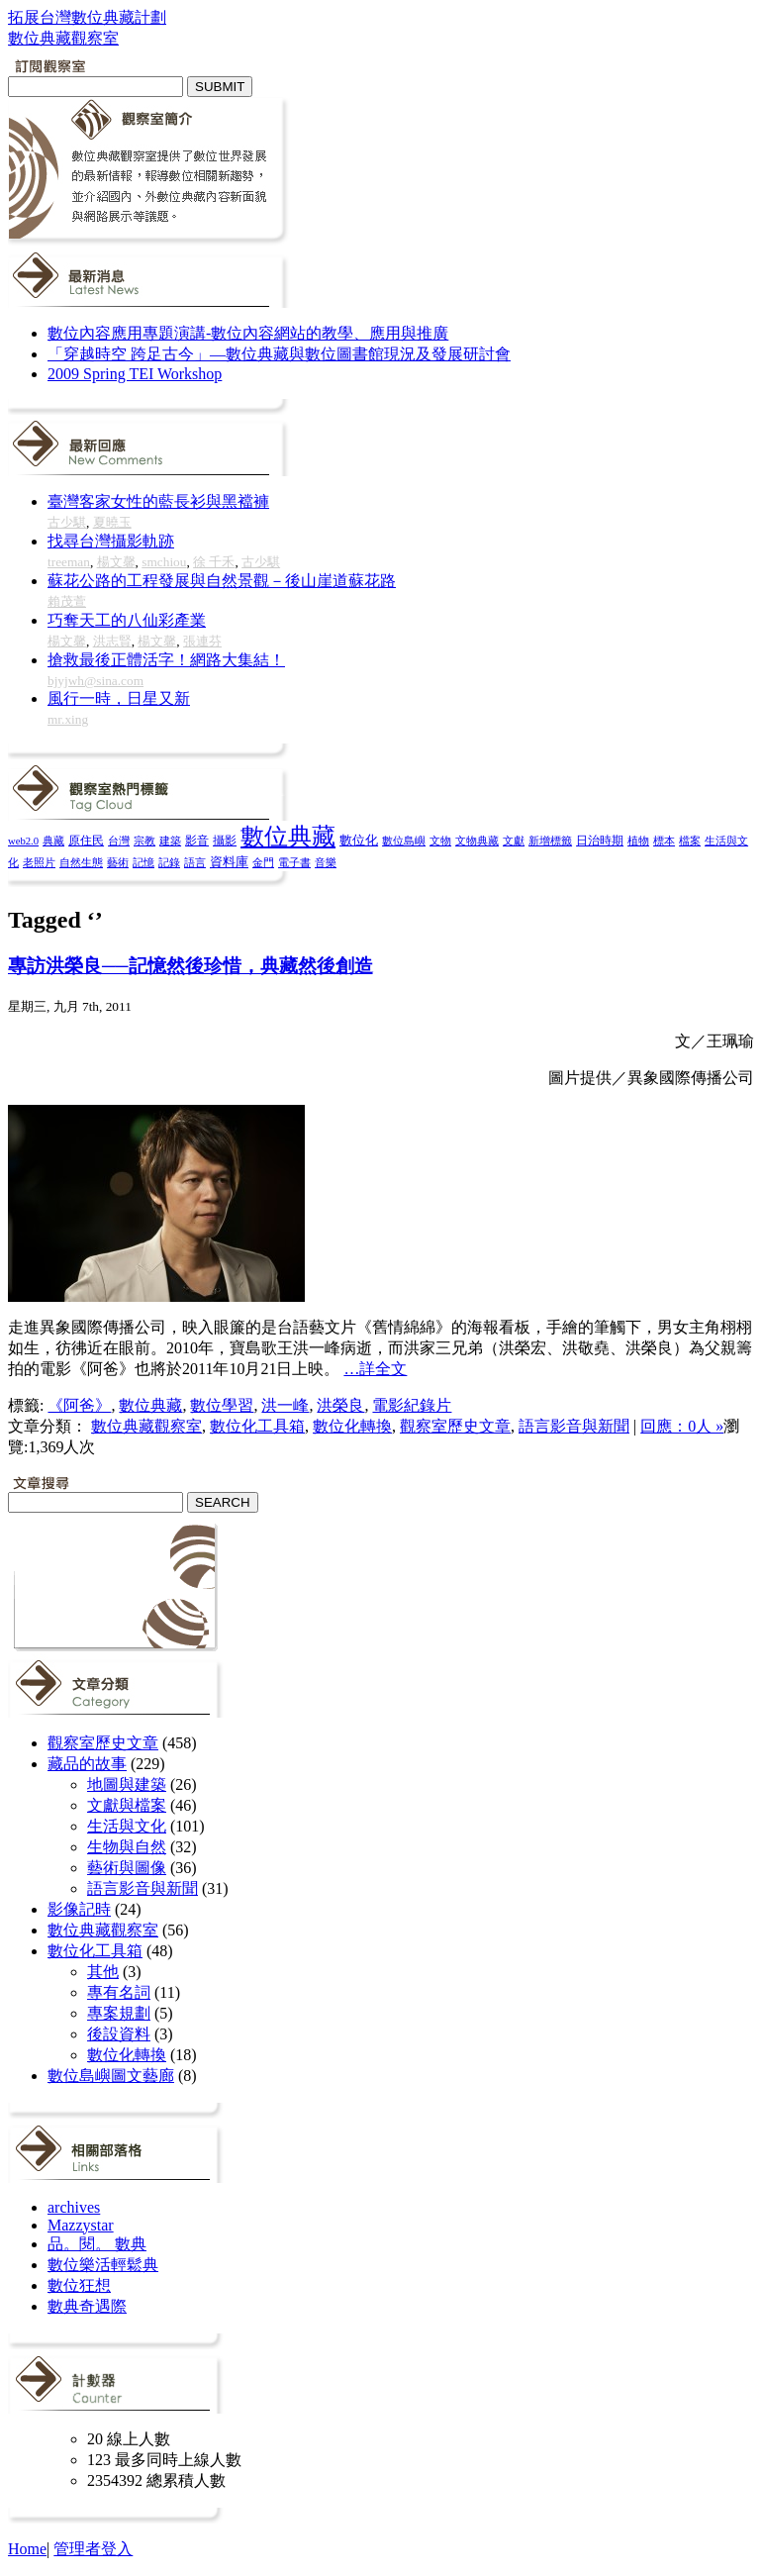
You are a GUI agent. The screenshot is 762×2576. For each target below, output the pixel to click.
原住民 (86, 840)
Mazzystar (81, 2225)
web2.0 (23, 841)
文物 (440, 840)
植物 (638, 840)
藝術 (118, 862)
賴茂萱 (67, 601)
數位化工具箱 (257, 1426)
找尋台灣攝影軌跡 (111, 541)
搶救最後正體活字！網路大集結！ (166, 659)
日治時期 (599, 841)
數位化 (358, 840)
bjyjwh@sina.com (95, 680)
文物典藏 (477, 840)
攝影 (225, 841)
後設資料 (118, 2034)
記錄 (169, 862)
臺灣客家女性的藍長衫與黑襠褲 (158, 501)
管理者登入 (93, 2548)
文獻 (513, 840)
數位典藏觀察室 (146, 1426)
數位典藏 (287, 836)
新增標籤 (550, 841)
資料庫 (229, 862)
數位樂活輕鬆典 (103, 2264)
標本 (664, 840)
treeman (69, 561)
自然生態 (81, 862)
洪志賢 (112, 641)
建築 (170, 840)
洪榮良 (340, 1405)
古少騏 (67, 522)
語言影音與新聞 (574, 1426)
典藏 (53, 840)
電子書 (294, 862)
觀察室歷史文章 (455, 1426)
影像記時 (79, 1909)
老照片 (39, 862)
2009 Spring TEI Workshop (135, 373)
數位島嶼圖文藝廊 (111, 2075)
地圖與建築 (126, 1784)
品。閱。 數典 (97, 2243)
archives (74, 2207)
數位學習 (221, 1405)
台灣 (119, 840)
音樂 (325, 862)
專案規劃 (118, 2013)
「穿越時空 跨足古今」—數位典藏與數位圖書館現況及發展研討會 (279, 354)
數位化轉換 (352, 1426)
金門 (263, 862)
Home (27, 2548)
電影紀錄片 (411, 1405)
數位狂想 (79, 2285)
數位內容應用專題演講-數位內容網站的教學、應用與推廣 (248, 333)
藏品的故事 (87, 1763)
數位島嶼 (404, 840)
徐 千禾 (214, 561)
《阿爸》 (79, 1405)
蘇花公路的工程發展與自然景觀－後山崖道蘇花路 (222, 580)
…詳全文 (375, 1368)
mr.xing (68, 719)
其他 (103, 1971)
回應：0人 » (681, 1426)
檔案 (690, 840)
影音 (197, 840)
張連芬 (202, 641)
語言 (195, 862)
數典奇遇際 (87, 2306)
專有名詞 (118, 1992)
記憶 (143, 862)
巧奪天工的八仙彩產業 (127, 620)
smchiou (164, 561)
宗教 (144, 840)
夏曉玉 (112, 522)
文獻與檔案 (126, 1805)
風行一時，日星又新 (119, 698)
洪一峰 (285, 1405)
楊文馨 (116, 561)
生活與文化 (126, 1826)
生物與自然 (126, 1846)
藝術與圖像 (126, 1867)
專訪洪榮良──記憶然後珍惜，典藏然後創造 (190, 965)
